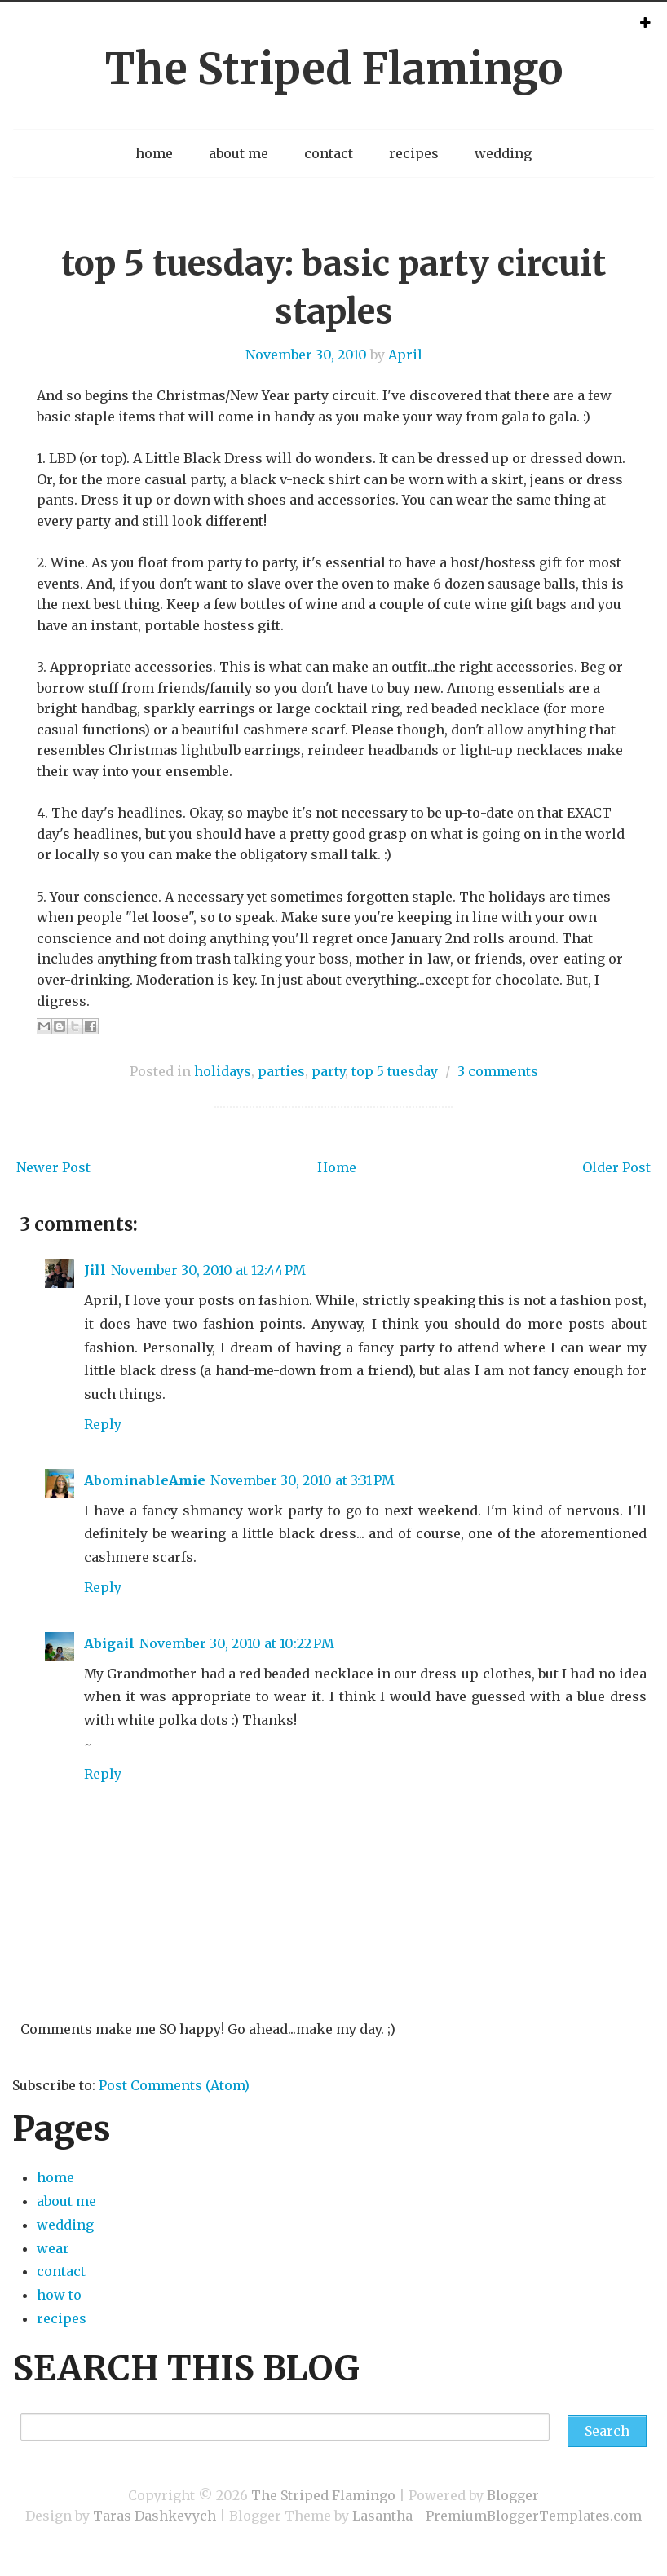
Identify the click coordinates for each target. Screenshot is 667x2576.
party (328, 1071)
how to (59, 2295)
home (154, 153)
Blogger (513, 2495)
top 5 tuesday (394, 1071)
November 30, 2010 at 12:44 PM (208, 1270)
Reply (102, 1424)
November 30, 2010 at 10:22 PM (236, 1643)
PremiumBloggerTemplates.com (534, 2516)
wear (53, 2248)
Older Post (616, 1167)
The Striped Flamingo (333, 68)
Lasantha (382, 2516)
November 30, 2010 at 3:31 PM (302, 1480)
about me (238, 153)
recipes (414, 153)
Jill (95, 1270)
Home (336, 1167)
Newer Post (53, 1167)
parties (281, 1071)
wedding (503, 153)
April (405, 354)
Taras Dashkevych (154, 2516)
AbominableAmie (144, 1480)
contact (328, 153)
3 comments (497, 1071)
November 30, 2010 (306, 354)
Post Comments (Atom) (174, 2085)
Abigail (109, 1643)
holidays (222, 1071)
